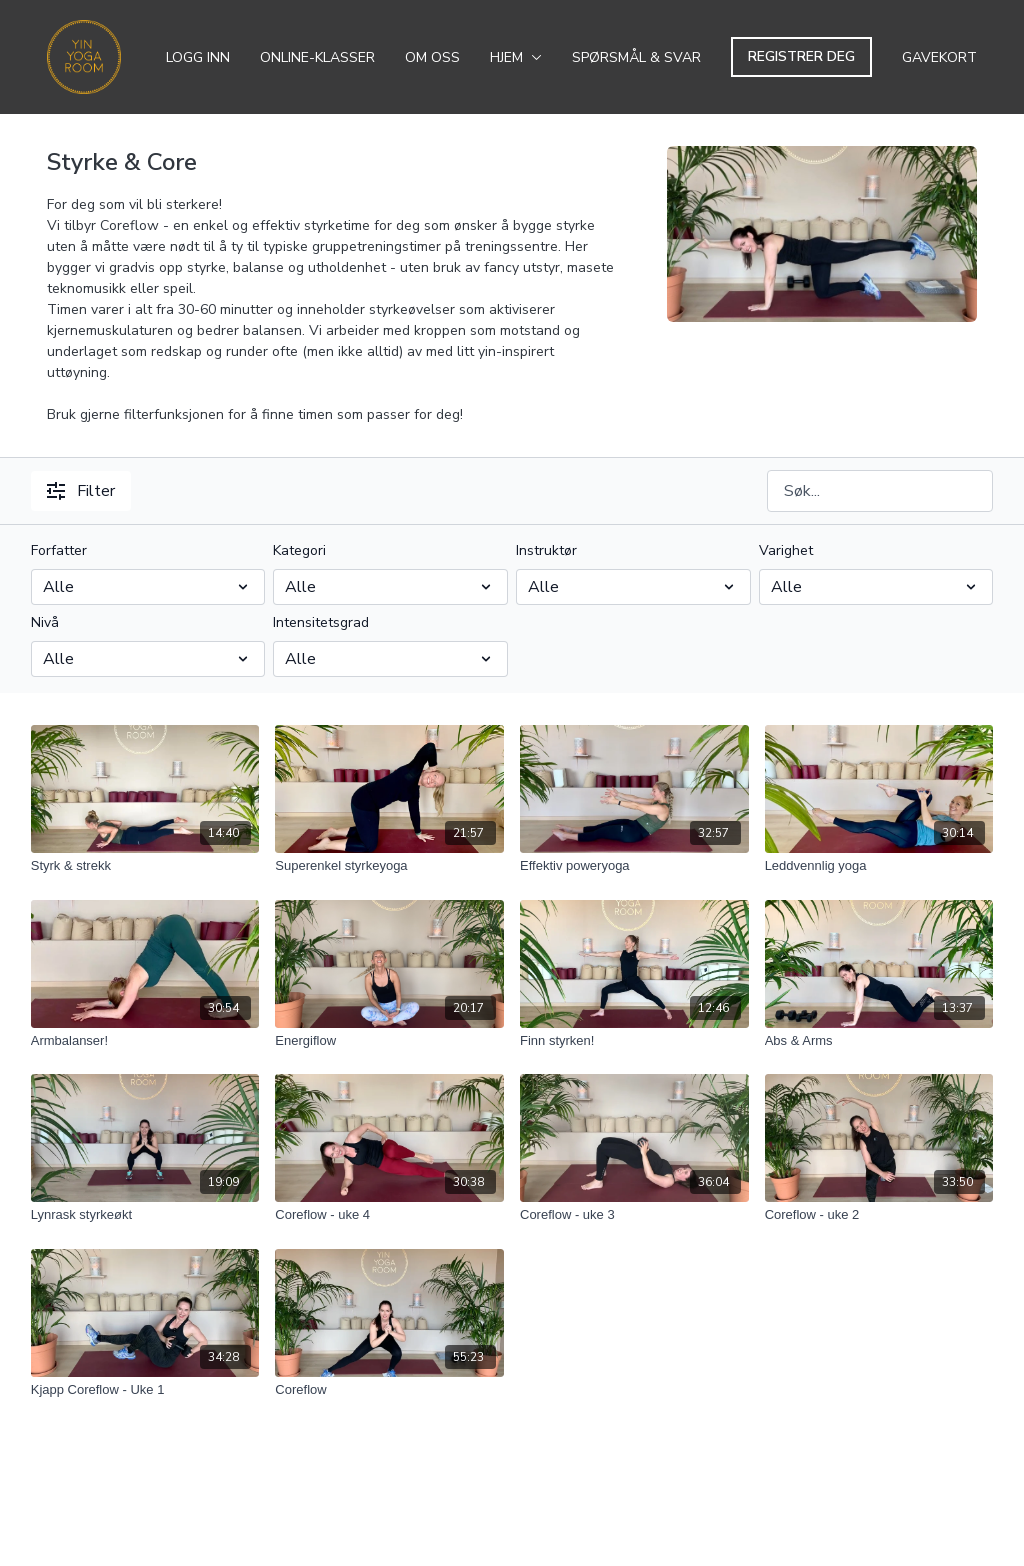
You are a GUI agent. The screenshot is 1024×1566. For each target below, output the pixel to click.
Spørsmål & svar (636, 57)
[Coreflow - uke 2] (879, 1215)
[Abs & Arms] (879, 1041)
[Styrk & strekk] (145, 866)
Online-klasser (317, 57)
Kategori (299, 550)
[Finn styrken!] (634, 1041)
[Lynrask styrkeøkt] (145, 1215)
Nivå (45, 622)
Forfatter (59, 550)
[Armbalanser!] (145, 1041)
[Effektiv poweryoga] (634, 866)
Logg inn (198, 57)
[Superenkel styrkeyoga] (389, 866)
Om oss (432, 57)
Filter (81, 491)
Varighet (786, 550)
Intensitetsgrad (321, 622)
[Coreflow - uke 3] (634, 1215)
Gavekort (939, 57)
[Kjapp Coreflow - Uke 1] (145, 1390)
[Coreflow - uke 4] (389, 1215)
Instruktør (546, 550)
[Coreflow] (389, 1390)
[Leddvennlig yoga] (879, 866)
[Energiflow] (389, 1041)
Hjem (516, 57)
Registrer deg (801, 56)
